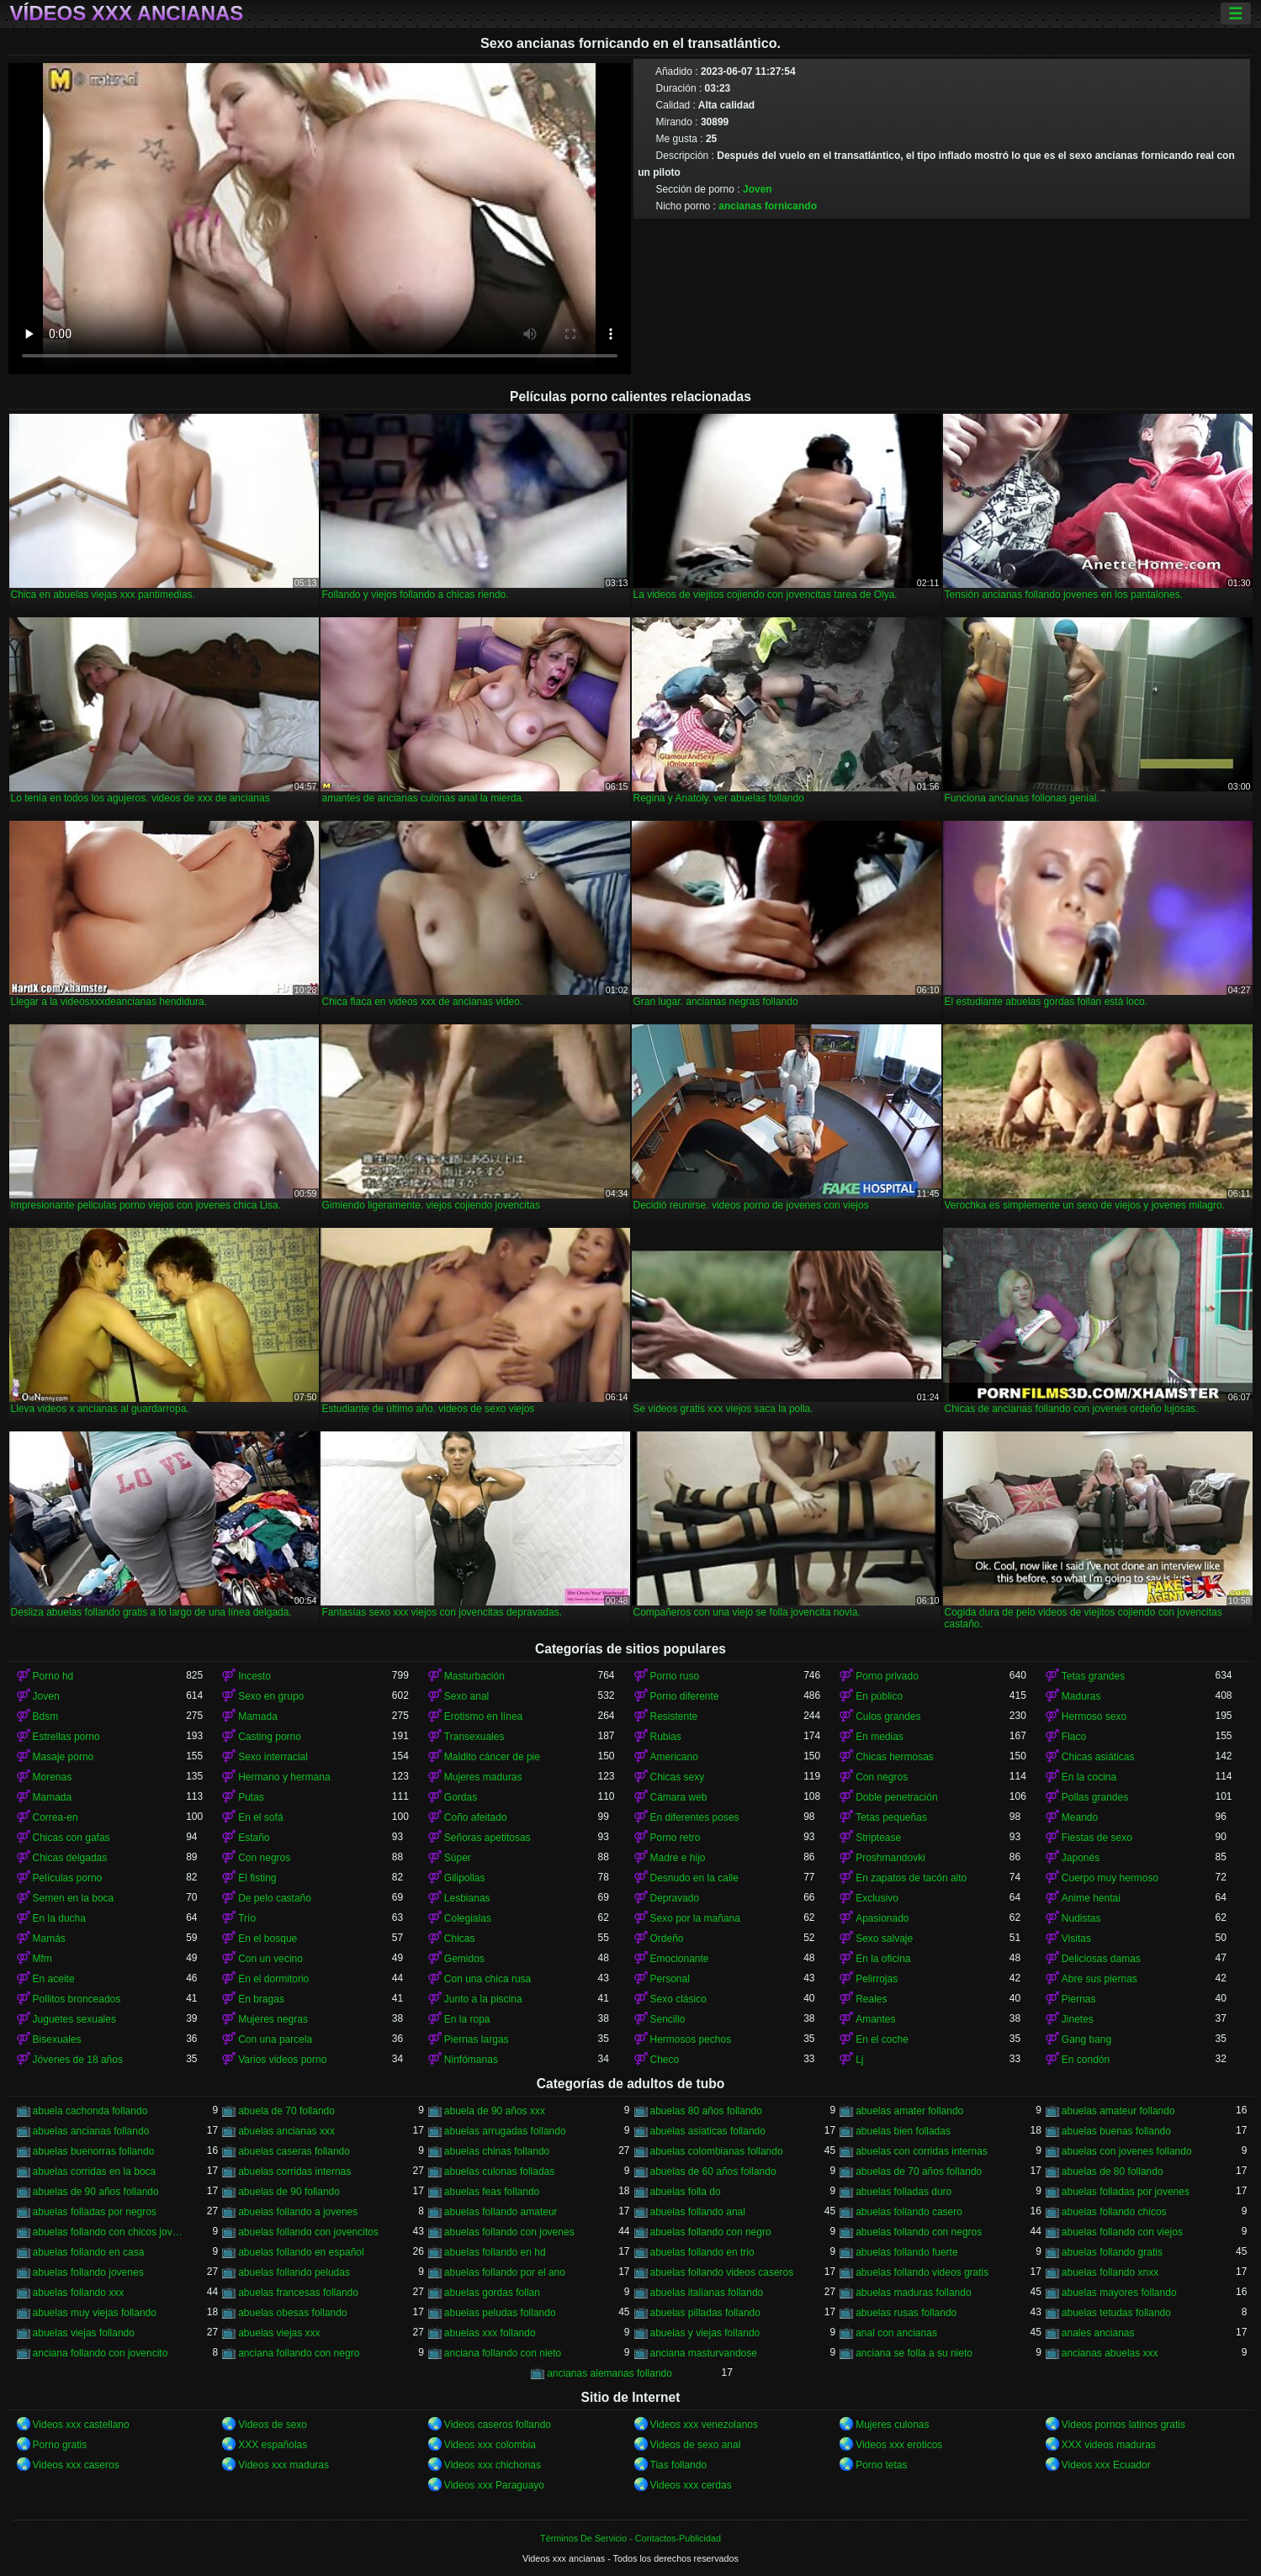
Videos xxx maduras (283, 2465)
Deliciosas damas (1101, 1959)
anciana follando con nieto (502, 2353)
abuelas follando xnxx (1110, 2272)
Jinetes (1078, 2019)
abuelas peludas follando (500, 2313)
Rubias (665, 1737)
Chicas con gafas (71, 1837)
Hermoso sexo (1094, 1716)
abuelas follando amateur (501, 2212)
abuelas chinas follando (496, 2151)
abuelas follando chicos (1114, 2212)
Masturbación (474, 1676)
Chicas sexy (677, 1777)
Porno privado (887, 1676)
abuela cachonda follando (90, 2111)
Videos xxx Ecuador (1106, 2465)
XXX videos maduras (1109, 2445)
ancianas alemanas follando (609, 2373)
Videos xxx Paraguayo (494, 2485)
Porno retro (675, 1837)
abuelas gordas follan (492, 2292)
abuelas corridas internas (294, 2171)
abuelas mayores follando (1119, 2292)
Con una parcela (275, 2039)
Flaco (1074, 1737)
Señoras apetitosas (487, 1837)
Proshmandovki (890, 1858)
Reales (871, 1999)
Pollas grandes (1095, 1797)
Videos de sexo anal (695, 2445)
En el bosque (267, 1938)
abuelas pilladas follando (705, 2313)
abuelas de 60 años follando (713, 2171)
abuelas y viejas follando (705, 2333)
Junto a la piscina (483, 1999)
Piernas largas (476, 2039)
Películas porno (68, 1878)
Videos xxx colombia (490, 2445)
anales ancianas (1098, 2333)
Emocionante (679, 1959)
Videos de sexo (272, 2425)
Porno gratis (60, 2445)
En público (879, 1696)
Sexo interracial (273, 1757)
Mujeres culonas (892, 2425)
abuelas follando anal (697, 2212)
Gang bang (1086, 2039)
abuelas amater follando (909, 2111)
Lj (859, 2060)
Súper (457, 1858)
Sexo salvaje (884, 1938)
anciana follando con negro (298, 2353)
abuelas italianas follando (707, 2292)
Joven (757, 189)
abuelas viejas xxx (279, 2333)
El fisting (257, 1878)
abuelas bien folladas (903, 2131)
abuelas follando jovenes (88, 2272)
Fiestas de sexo (1097, 1837)
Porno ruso (675, 1676)
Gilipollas (464, 1878)
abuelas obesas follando (292, 2313)
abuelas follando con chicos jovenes (110, 2232)
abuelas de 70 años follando (919, 2171)
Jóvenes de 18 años (78, 2060)
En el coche (882, 2039)
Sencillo (668, 2019)
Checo (665, 2060)
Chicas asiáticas (1098, 1757)
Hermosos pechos (691, 2039)
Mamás (49, 1938)
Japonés (1080, 1858)
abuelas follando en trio (702, 2252)
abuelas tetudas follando (1116, 2313)
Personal (670, 1979)
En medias (879, 1737)
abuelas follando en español (300, 2252)
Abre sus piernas (1099, 1979)
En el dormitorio (273, 1979)
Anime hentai (1091, 1898)
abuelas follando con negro (710, 2232)
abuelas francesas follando (298, 2292)
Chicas (459, 1938)
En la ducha (59, 1918)
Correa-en (55, 1817)
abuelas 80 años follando (706, 2111)
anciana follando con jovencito (100, 2353)
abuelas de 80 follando (1112, 2171)
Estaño (253, 1837)
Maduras (1081, 1696)
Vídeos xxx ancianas (127, 13)
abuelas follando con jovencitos (308, 2232)
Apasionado (882, 1918)
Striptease (878, 1837)
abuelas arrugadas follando (505, 2131)
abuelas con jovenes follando (1127, 2151)
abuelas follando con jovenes (509, 2232)
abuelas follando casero (909, 2212)
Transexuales (474, 1737)
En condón (1086, 2060)
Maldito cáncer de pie (492, 1757)
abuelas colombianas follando (716, 2151)
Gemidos (464, 1959)
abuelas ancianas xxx (286, 2131)
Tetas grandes (1093, 1676)
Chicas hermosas (895, 1757)
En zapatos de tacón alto (911, 1878)
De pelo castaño (274, 1898)
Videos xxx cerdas (691, 2485)
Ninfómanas (471, 2060)
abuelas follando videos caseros (722, 2272)
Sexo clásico (678, 1999)
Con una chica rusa (487, 1979)
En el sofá (260, 1817)
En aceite (54, 1979)
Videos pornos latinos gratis (1123, 2425)
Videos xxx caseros (76, 2465)
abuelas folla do (685, 2192)
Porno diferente (684, 1696)
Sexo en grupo (271, 1696)
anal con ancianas (896, 2333)
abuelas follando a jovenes (298, 2212)
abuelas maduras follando (913, 2292)
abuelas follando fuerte (906, 2252)
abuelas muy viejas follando (94, 2313)
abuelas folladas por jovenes (1125, 2192)
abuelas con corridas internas (922, 2151)
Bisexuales (57, 2039)
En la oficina (883, 1959)
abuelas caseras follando (294, 2151)
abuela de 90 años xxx (494, 2111)
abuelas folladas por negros (94, 2212)
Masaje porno (63, 1757)
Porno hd (53, 1676)
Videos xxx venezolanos (704, 2425)
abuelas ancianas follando (91, 2131)
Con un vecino (270, 1959)
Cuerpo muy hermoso (1110, 1878)
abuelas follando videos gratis (922, 2272)
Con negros (882, 1777)
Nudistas (1081, 1918)
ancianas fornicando (767, 206)
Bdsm (46, 1716)
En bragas (261, 1999)
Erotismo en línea (483, 1716)
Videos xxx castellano (81, 2425)
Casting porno (269, 1737)
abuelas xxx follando (490, 2333)
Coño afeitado (475, 1817)
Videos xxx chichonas (492, 2465)
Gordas (460, 1797)
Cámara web (678, 1797)
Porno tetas (881, 2465)
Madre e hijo (678, 1858)
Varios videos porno (282, 2060)
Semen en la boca (73, 1898)
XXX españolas (272, 2445)
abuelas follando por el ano (504, 2272)
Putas (251, 1797)
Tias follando (678, 2465)
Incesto (254, 1676)
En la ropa (467, 2019)
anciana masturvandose (703, 2353)
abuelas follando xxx (79, 2292)
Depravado (675, 1898)
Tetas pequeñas (891, 1817)
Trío (247, 1918)
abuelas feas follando (491, 2192)
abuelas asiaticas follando (708, 2131)
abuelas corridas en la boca (94, 2171)
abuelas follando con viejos (1122, 2232)
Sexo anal (466, 1696)
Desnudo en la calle (694, 1878)
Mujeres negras (273, 2019)
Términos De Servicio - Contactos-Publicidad (630, 2538)
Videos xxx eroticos (899, 2445)
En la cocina (1089, 1777)
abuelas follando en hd (495, 2252)
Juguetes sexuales (74, 2019)
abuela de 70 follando (286, 2111)
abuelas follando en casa (89, 2252)
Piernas (1079, 1999)
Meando (1080, 1817)
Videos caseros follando (497, 2425)
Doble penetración (896, 1797)
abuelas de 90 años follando (96, 2192)
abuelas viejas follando (84, 2333)
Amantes (875, 2019)
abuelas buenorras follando (94, 2151)
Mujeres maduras (483, 1777)
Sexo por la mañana (695, 1918)
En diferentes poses (694, 1817)
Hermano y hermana (284, 1777)
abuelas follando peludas (294, 2272)
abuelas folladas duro (903, 2192)
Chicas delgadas (70, 1858)
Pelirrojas (877, 1979)
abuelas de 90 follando (289, 2192)
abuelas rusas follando (906, 2313)
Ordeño (667, 1938)
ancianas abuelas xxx (1110, 2353)
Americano (674, 1757)
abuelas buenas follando (1116, 2131)
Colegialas (467, 1918)
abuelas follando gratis (1112, 2252)
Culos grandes (888, 1716)
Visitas (1076, 1938)
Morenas (52, 1777)
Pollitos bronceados (77, 1999)
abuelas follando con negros (919, 2232)
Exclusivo (877, 1898)
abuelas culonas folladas (499, 2171)
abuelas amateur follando (1118, 2111)
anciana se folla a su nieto (914, 2353)
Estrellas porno (66, 1737)
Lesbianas (467, 1898)
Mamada (258, 1716)
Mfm (42, 1959)
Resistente (674, 1716)
